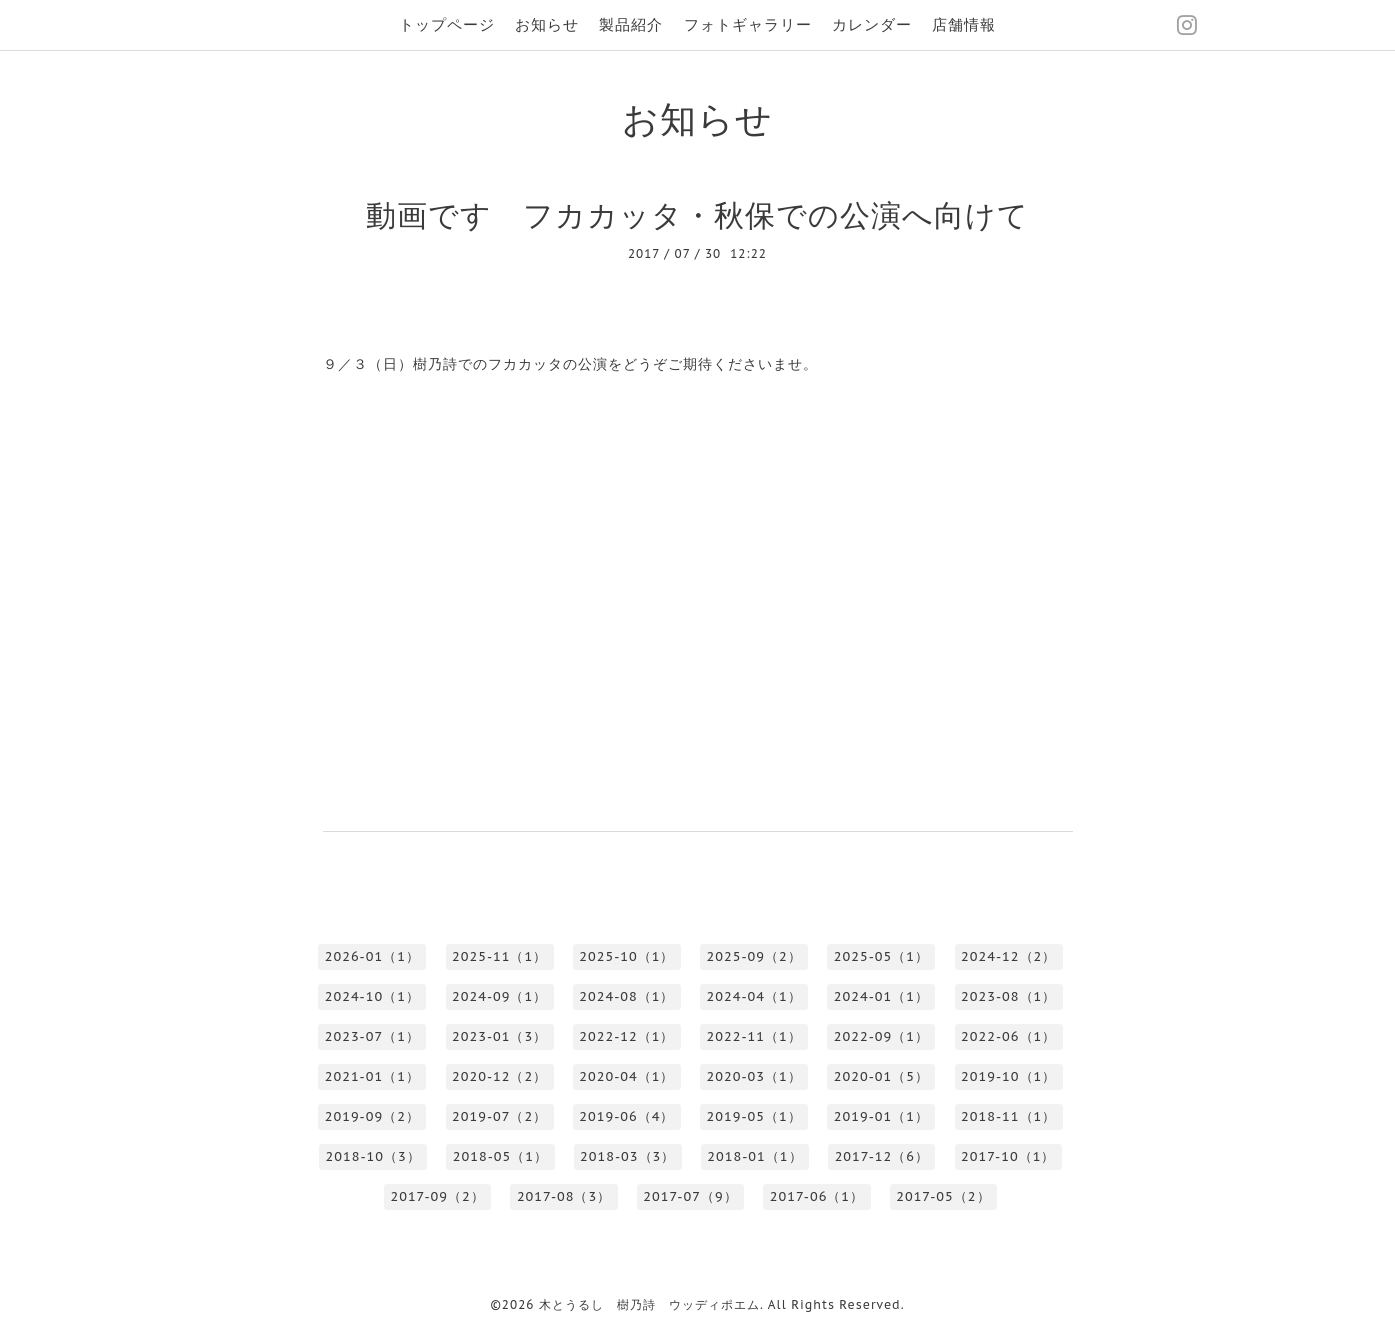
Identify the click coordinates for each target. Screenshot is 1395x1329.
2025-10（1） (626, 956)
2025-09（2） (754, 956)
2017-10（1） (1008, 1156)
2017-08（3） (564, 1196)
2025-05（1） (881, 956)
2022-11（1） (754, 1036)
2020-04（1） (626, 1076)
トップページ (447, 24)
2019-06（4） (626, 1116)
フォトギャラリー (748, 24)
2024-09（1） (499, 996)
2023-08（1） (1008, 996)
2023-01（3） (499, 1036)
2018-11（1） (1008, 1116)
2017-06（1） (817, 1196)
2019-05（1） (754, 1116)
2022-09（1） (881, 1036)
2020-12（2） (499, 1076)
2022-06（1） (1008, 1036)
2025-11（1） (499, 956)
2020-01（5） (881, 1076)
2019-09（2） (372, 1116)
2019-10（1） (1008, 1076)
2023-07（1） (372, 1036)
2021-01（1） (372, 1076)
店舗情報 (964, 24)
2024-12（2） (1008, 956)
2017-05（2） (943, 1196)
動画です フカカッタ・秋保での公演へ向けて (697, 214)
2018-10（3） (373, 1156)
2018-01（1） (754, 1156)
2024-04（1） (754, 996)
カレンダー (872, 24)
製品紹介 (631, 24)
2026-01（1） (372, 956)
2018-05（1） (500, 1156)
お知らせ (547, 24)
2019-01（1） (881, 1116)
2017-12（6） (882, 1156)
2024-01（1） (881, 996)
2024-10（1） (372, 996)
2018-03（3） (627, 1156)
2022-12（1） (626, 1036)
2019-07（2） (499, 1116)
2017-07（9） (690, 1196)
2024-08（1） (626, 996)
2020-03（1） (754, 1076)
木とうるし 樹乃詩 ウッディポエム (649, 1304)
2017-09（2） (437, 1196)
